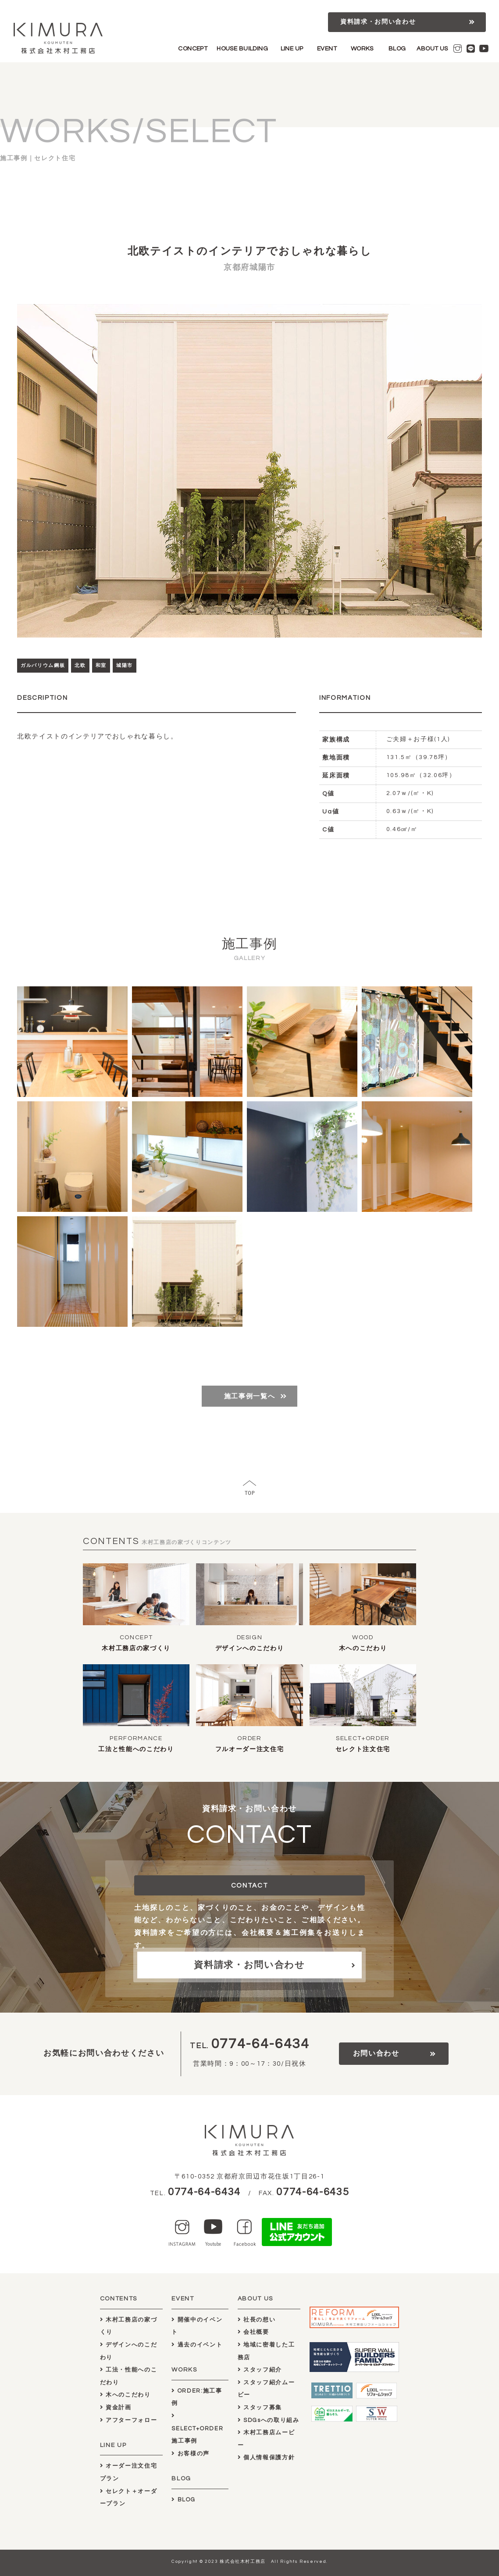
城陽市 (124, 665)
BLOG (397, 49)
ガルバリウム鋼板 (43, 665)
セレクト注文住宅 (362, 1749)
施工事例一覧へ (249, 1396)
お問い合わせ (376, 2053)
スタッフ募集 (260, 2407)
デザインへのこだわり (249, 1648)
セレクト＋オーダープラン (128, 2497)
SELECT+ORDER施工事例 (197, 2428)
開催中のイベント (196, 2326)
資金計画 (116, 2407)
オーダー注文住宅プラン (128, 2472)
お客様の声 (190, 2454)
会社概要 (253, 2332)
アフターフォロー (128, 2420)
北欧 (80, 665)
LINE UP (292, 49)
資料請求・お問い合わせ (378, 22)
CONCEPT (192, 49)
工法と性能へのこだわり (136, 1749)
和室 (101, 665)
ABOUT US (432, 49)
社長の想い (257, 2320)
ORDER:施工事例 (196, 2397)
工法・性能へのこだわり (128, 2376)
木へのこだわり (363, 1648)
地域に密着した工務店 (266, 2351)
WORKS (362, 49)
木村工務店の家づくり (136, 1648)
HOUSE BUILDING (242, 49)
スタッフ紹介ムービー (266, 2388)
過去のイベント (196, 2345)
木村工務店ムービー (266, 2438)
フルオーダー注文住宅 (249, 1749)
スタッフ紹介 (260, 2370)
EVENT (327, 49)
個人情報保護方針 (266, 2457)
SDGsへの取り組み (268, 2420)
